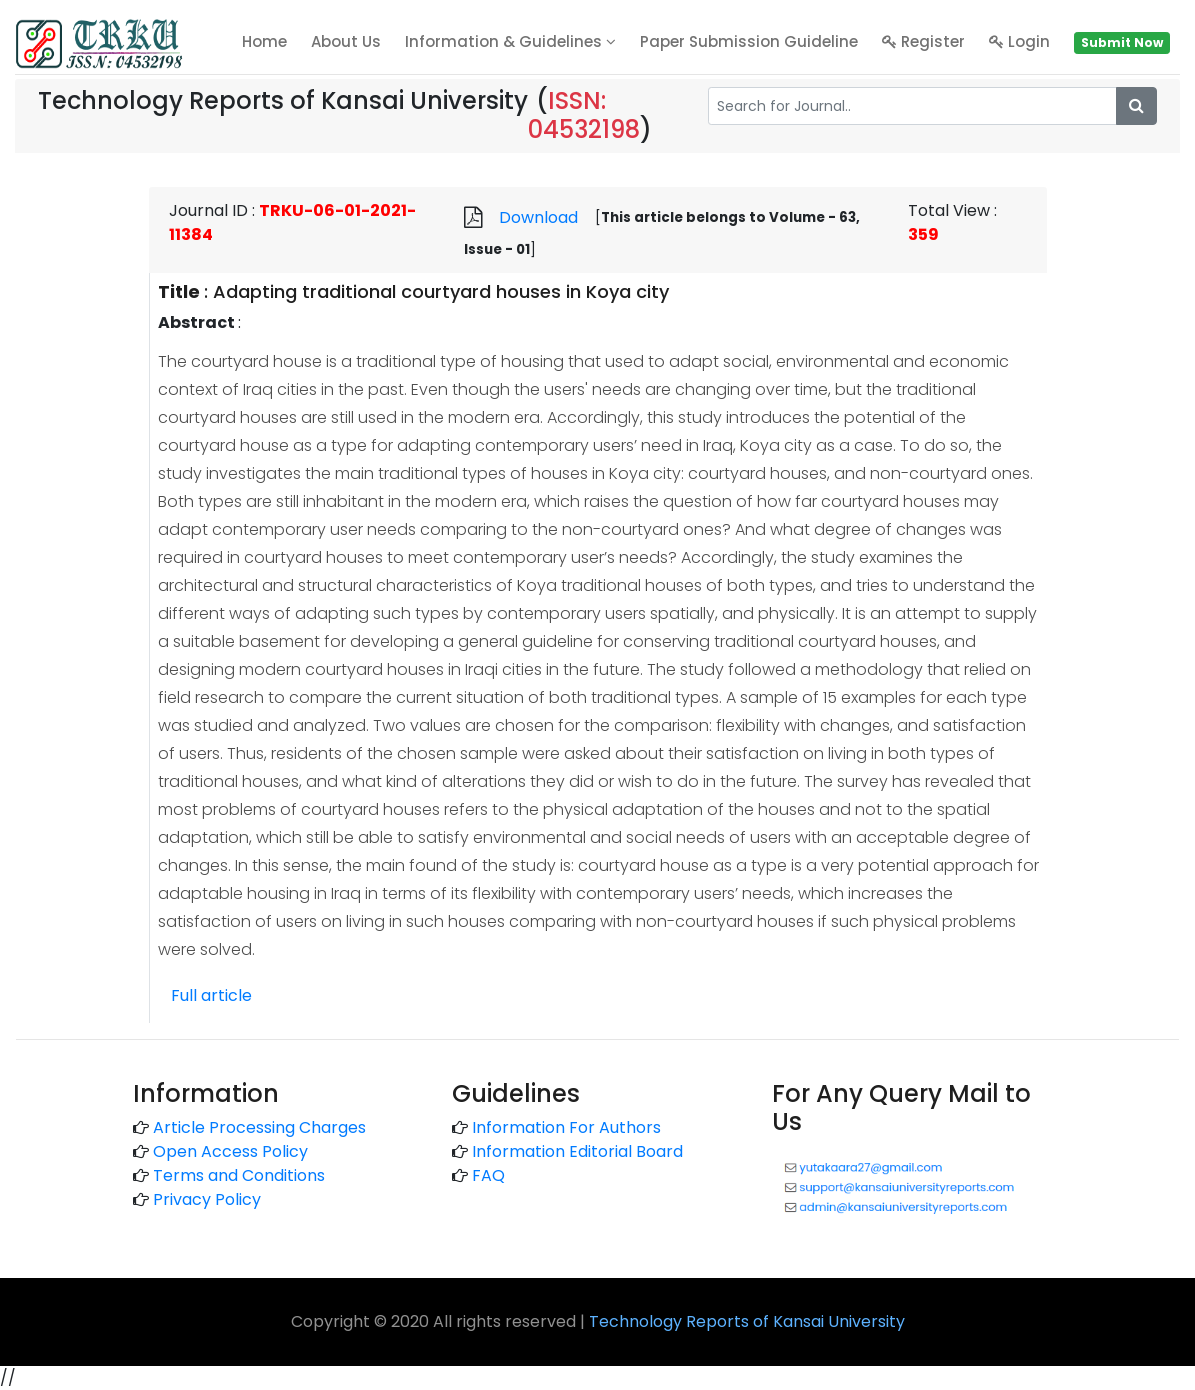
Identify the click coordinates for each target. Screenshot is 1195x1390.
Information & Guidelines (510, 41)
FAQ (488, 1175)
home (264, 41)
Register (923, 41)
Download (538, 217)
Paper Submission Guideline (749, 41)
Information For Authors (566, 1127)
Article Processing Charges (259, 1127)
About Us (346, 41)
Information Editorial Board (577, 1151)
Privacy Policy (207, 1199)
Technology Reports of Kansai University (747, 1321)
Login (1019, 41)
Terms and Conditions (239, 1175)
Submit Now (1122, 42)
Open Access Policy (230, 1151)
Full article (211, 995)
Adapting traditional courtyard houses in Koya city (441, 291)
